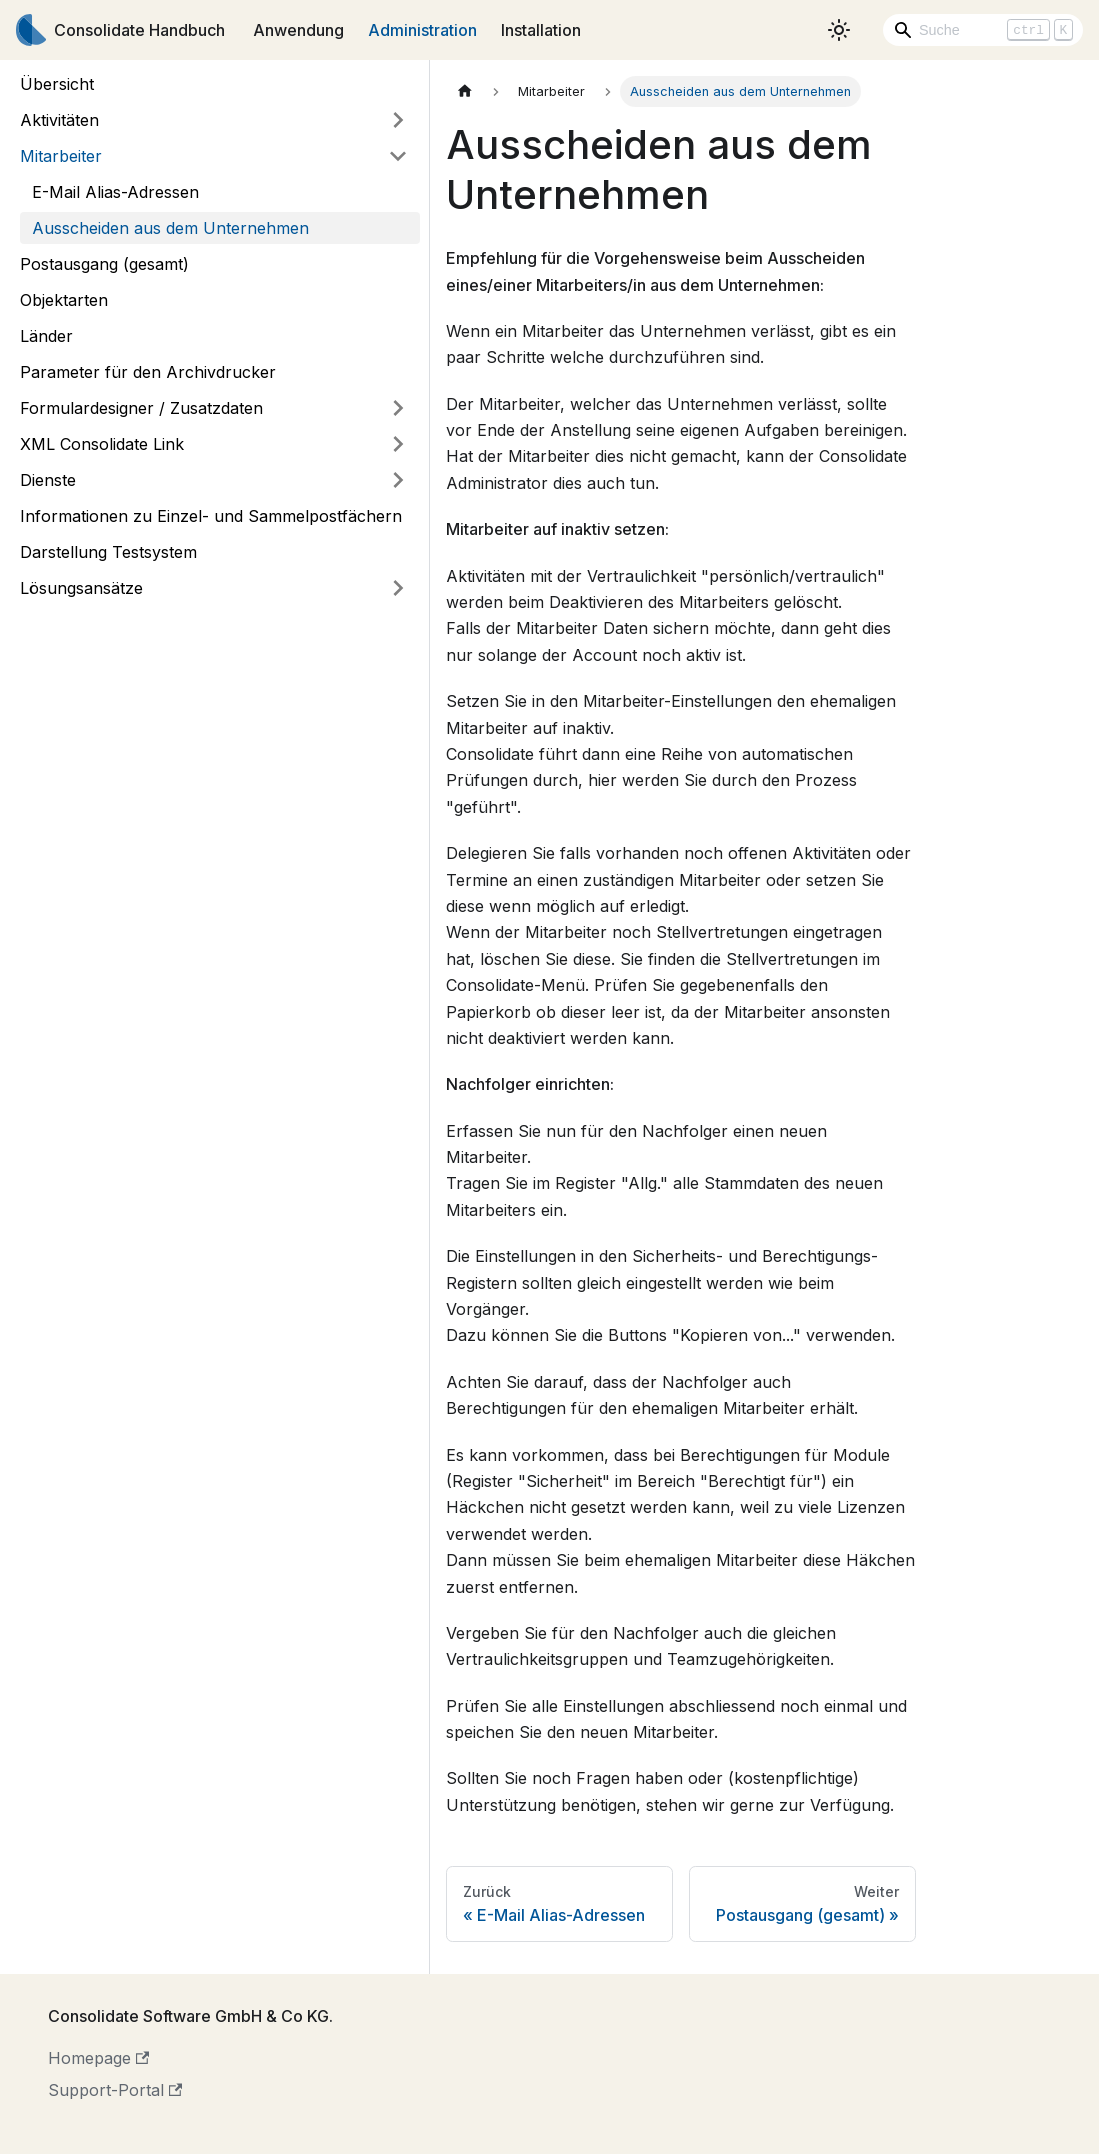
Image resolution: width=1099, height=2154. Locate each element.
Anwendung (298, 30)
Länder (46, 336)
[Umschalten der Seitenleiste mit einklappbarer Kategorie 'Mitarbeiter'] (398, 156)
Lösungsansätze (81, 588)
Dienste (48, 480)
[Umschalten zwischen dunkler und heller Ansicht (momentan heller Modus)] (839, 30)
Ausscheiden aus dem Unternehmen (170, 228)
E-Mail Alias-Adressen (115, 192)
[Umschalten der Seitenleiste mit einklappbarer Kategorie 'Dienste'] (398, 480)
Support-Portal (115, 2090)
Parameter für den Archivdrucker (148, 372)
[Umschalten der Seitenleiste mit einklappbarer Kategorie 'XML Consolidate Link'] (398, 444)
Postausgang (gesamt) (104, 264)
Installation (541, 30)
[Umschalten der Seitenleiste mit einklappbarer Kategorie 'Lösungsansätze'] (398, 588)
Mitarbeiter (61, 156)
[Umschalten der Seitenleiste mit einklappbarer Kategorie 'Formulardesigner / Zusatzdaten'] (398, 408)
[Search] (983, 30)
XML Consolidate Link (102, 444)
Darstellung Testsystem (108, 552)
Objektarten (64, 300)
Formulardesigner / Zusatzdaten (141, 408)
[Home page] (465, 91)
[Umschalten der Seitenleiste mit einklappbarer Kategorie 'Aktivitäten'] (398, 120)
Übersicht (57, 84)
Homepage (98, 2058)
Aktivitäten (59, 120)
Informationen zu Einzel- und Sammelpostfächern (211, 516)
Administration (422, 30)
